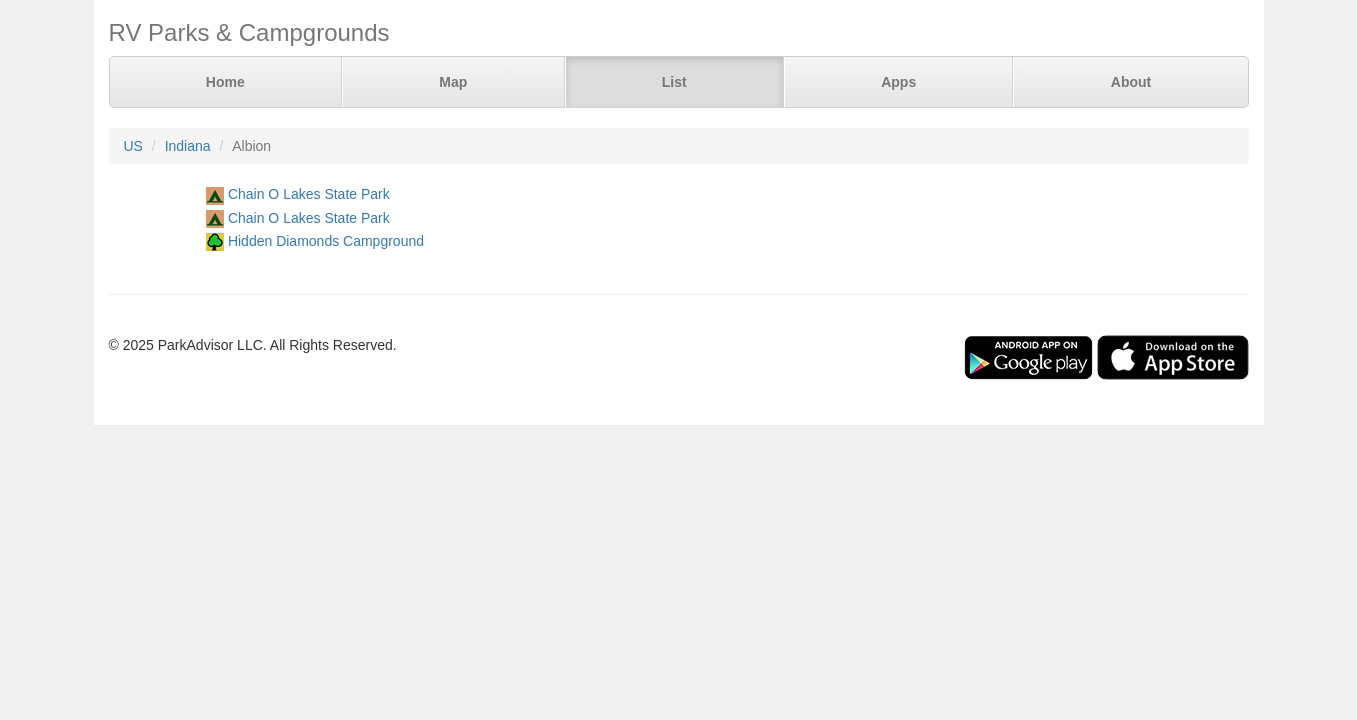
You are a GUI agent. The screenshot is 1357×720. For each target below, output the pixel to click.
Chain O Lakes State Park (309, 194)
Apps (898, 82)
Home (225, 82)
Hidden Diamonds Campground (326, 241)
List (674, 82)
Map (453, 82)
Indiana (188, 146)
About (1131, 82)
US (133, 146)
